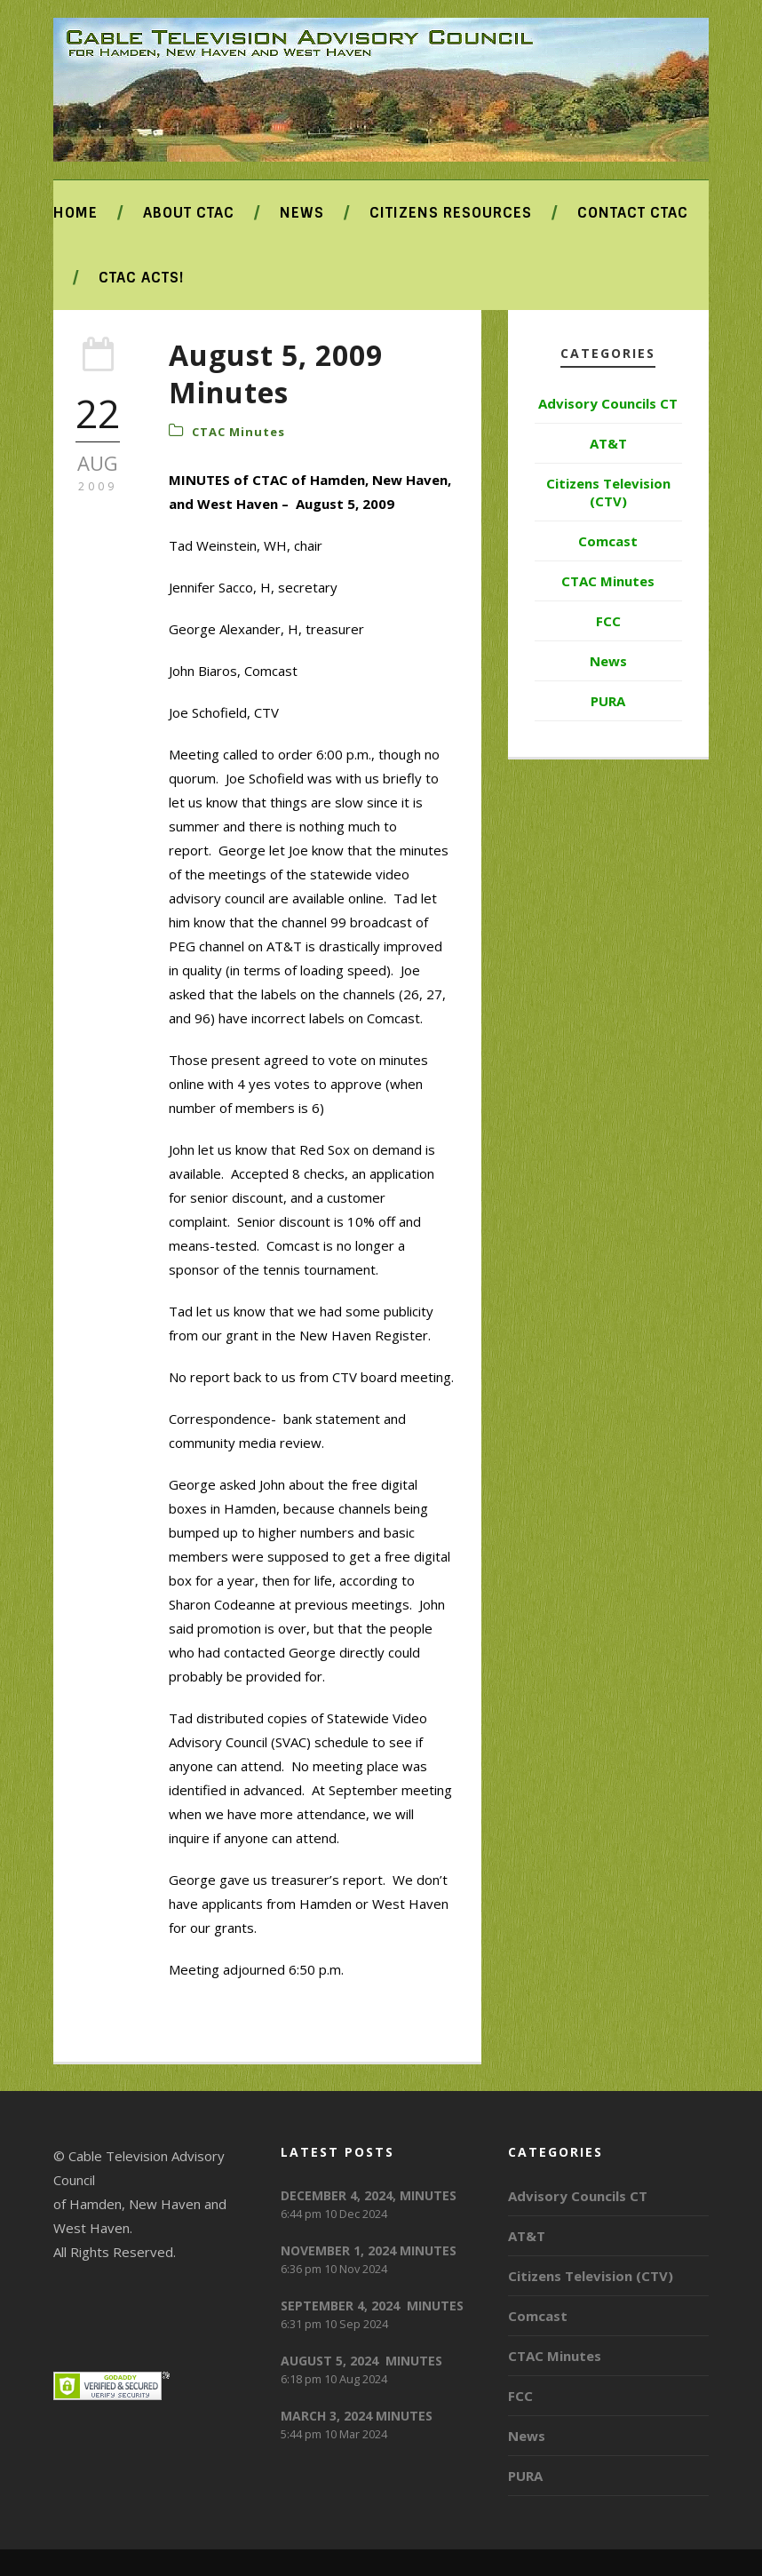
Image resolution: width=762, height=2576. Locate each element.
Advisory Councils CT (608, 403)
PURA (608, 701)
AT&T (608, 443)
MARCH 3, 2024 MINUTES (357, 2415)
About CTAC (188, 212)
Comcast (608, 541)
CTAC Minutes (238, 432)
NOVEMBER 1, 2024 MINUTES (368, 2250)
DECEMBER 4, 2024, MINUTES (368, 2195)
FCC (608, 621)
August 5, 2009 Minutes (276, 373)
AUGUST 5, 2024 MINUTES (361, 2360)
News (302, 212)
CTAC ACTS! (141, 277)
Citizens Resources (450, 212)
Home (75, 212)
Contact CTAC (632, 212)
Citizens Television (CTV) (608, 492)
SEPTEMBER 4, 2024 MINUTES (372, 2305)
